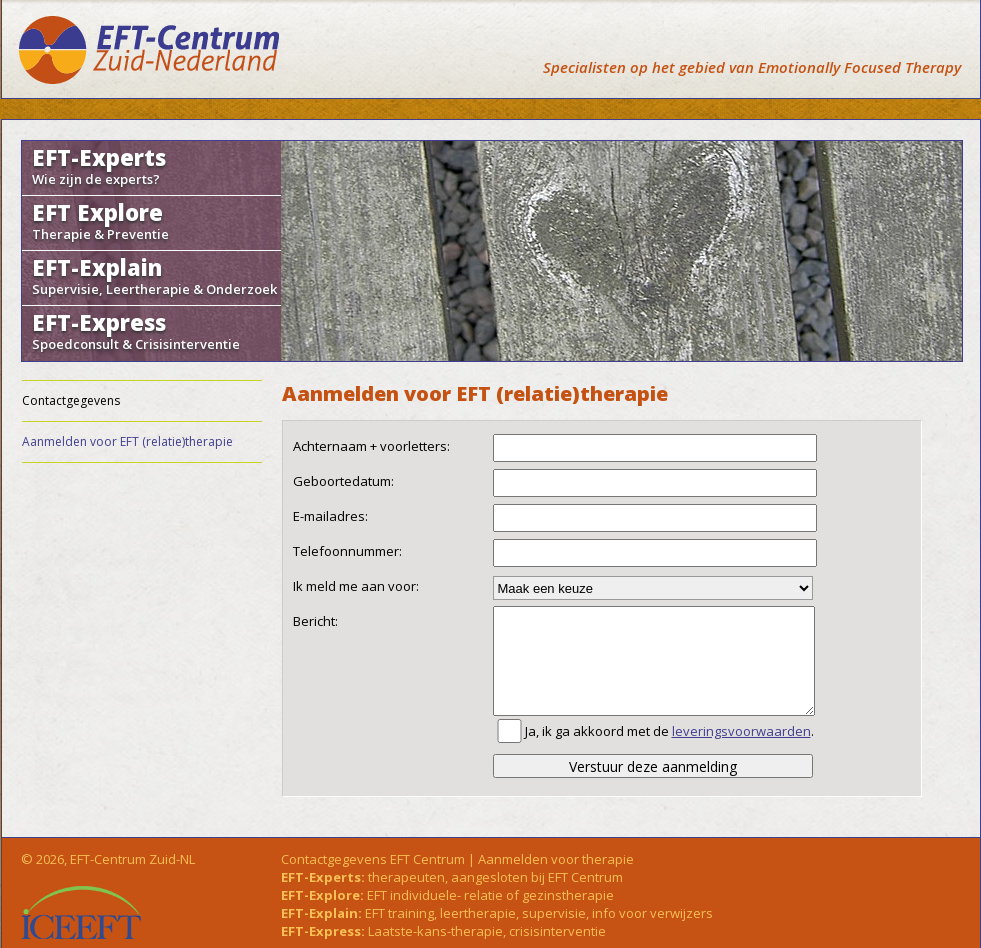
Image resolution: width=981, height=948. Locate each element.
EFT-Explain (154, 275)
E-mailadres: (330, 516)
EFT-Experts (151, 165)
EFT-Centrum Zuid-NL (132, 859)
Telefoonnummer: (347, 551)
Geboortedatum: (343, 481)
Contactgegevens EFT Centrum (373, 859)
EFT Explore (151, 220)
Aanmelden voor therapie (556, 859)
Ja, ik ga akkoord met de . (669, 731)
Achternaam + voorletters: (371, 446)
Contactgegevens (71, 400)
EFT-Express (151, 330)
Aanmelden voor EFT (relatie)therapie (127, 441)
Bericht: (315, 621)
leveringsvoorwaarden (741, 731)
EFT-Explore (320, 895)
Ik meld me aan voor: (356, 586)
